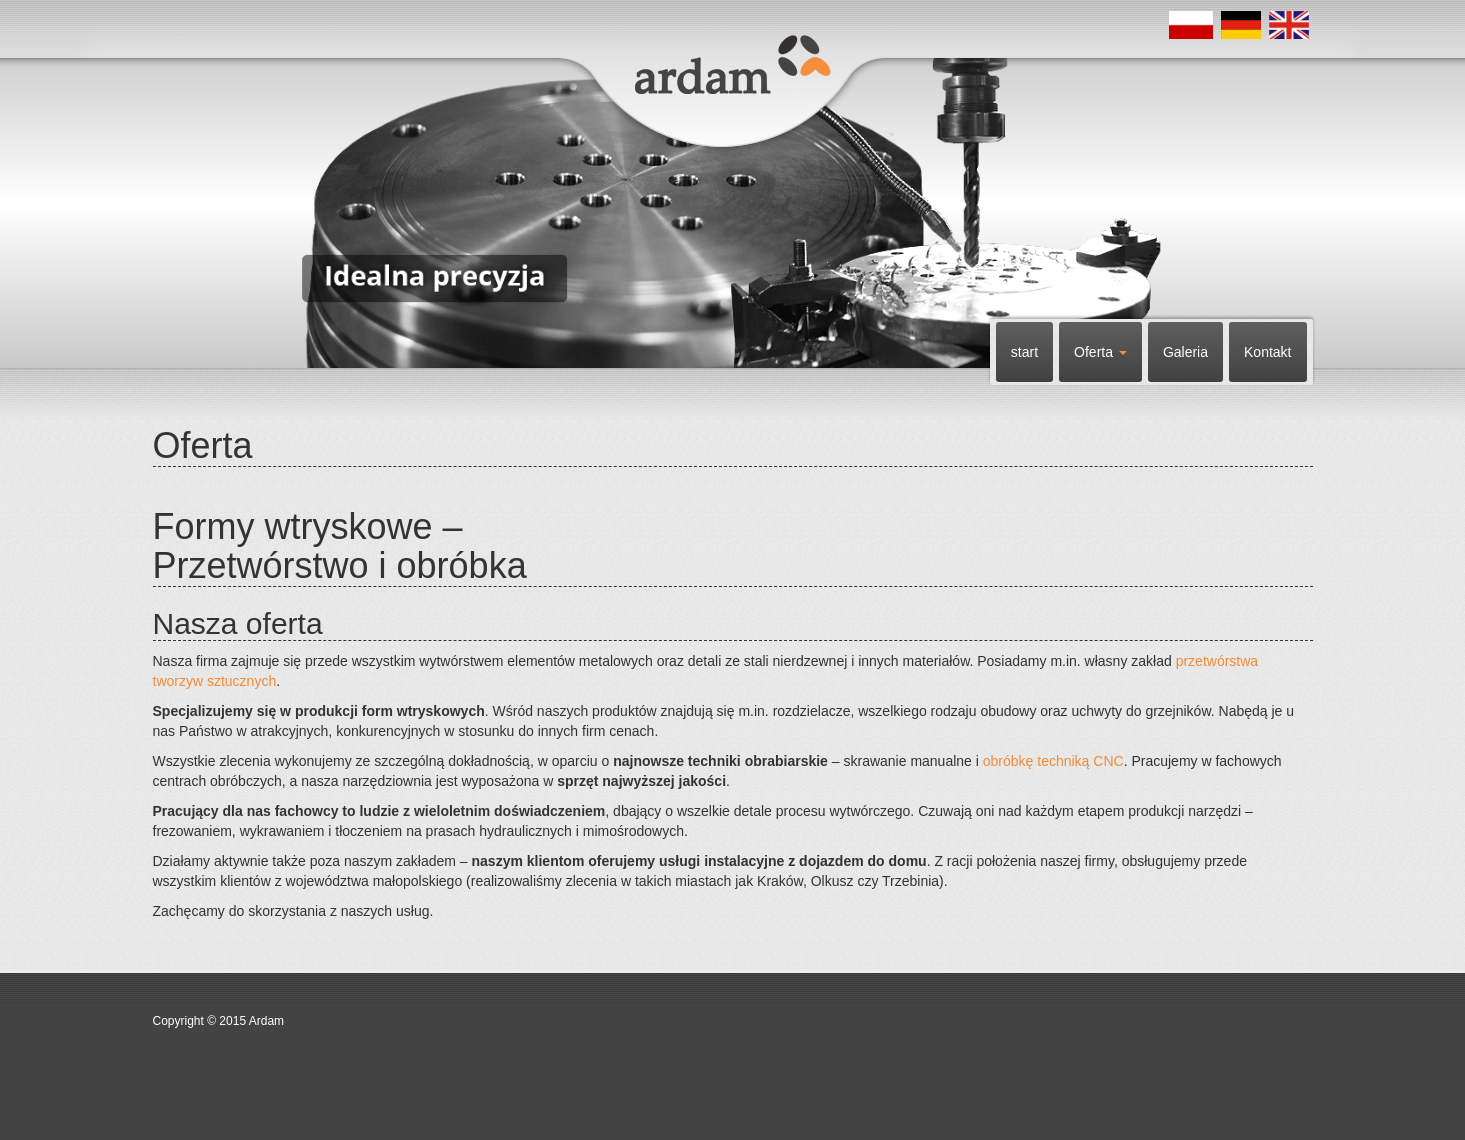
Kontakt (1267, 352)
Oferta (1100, 352)
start (1024, 352)
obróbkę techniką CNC (1053, 761)
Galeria (1185, 352)
